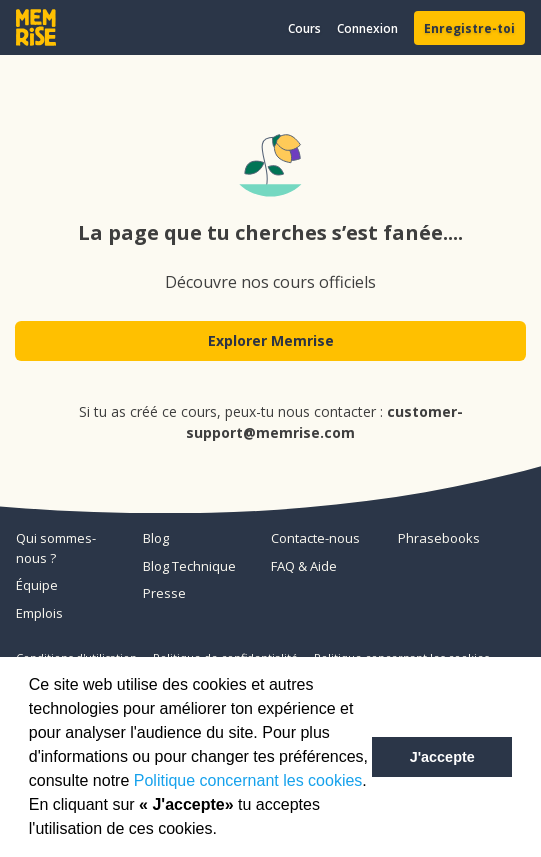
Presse (164, 593)
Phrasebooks (439, 538)
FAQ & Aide (304, 566)
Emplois (39, 613)
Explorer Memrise (271, 340)
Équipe (37, 585)
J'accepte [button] (442, 757)
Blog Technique (189, 566)
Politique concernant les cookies (248, 780)
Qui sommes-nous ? (56, 548)
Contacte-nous (315, 538)
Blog (156, 538)
